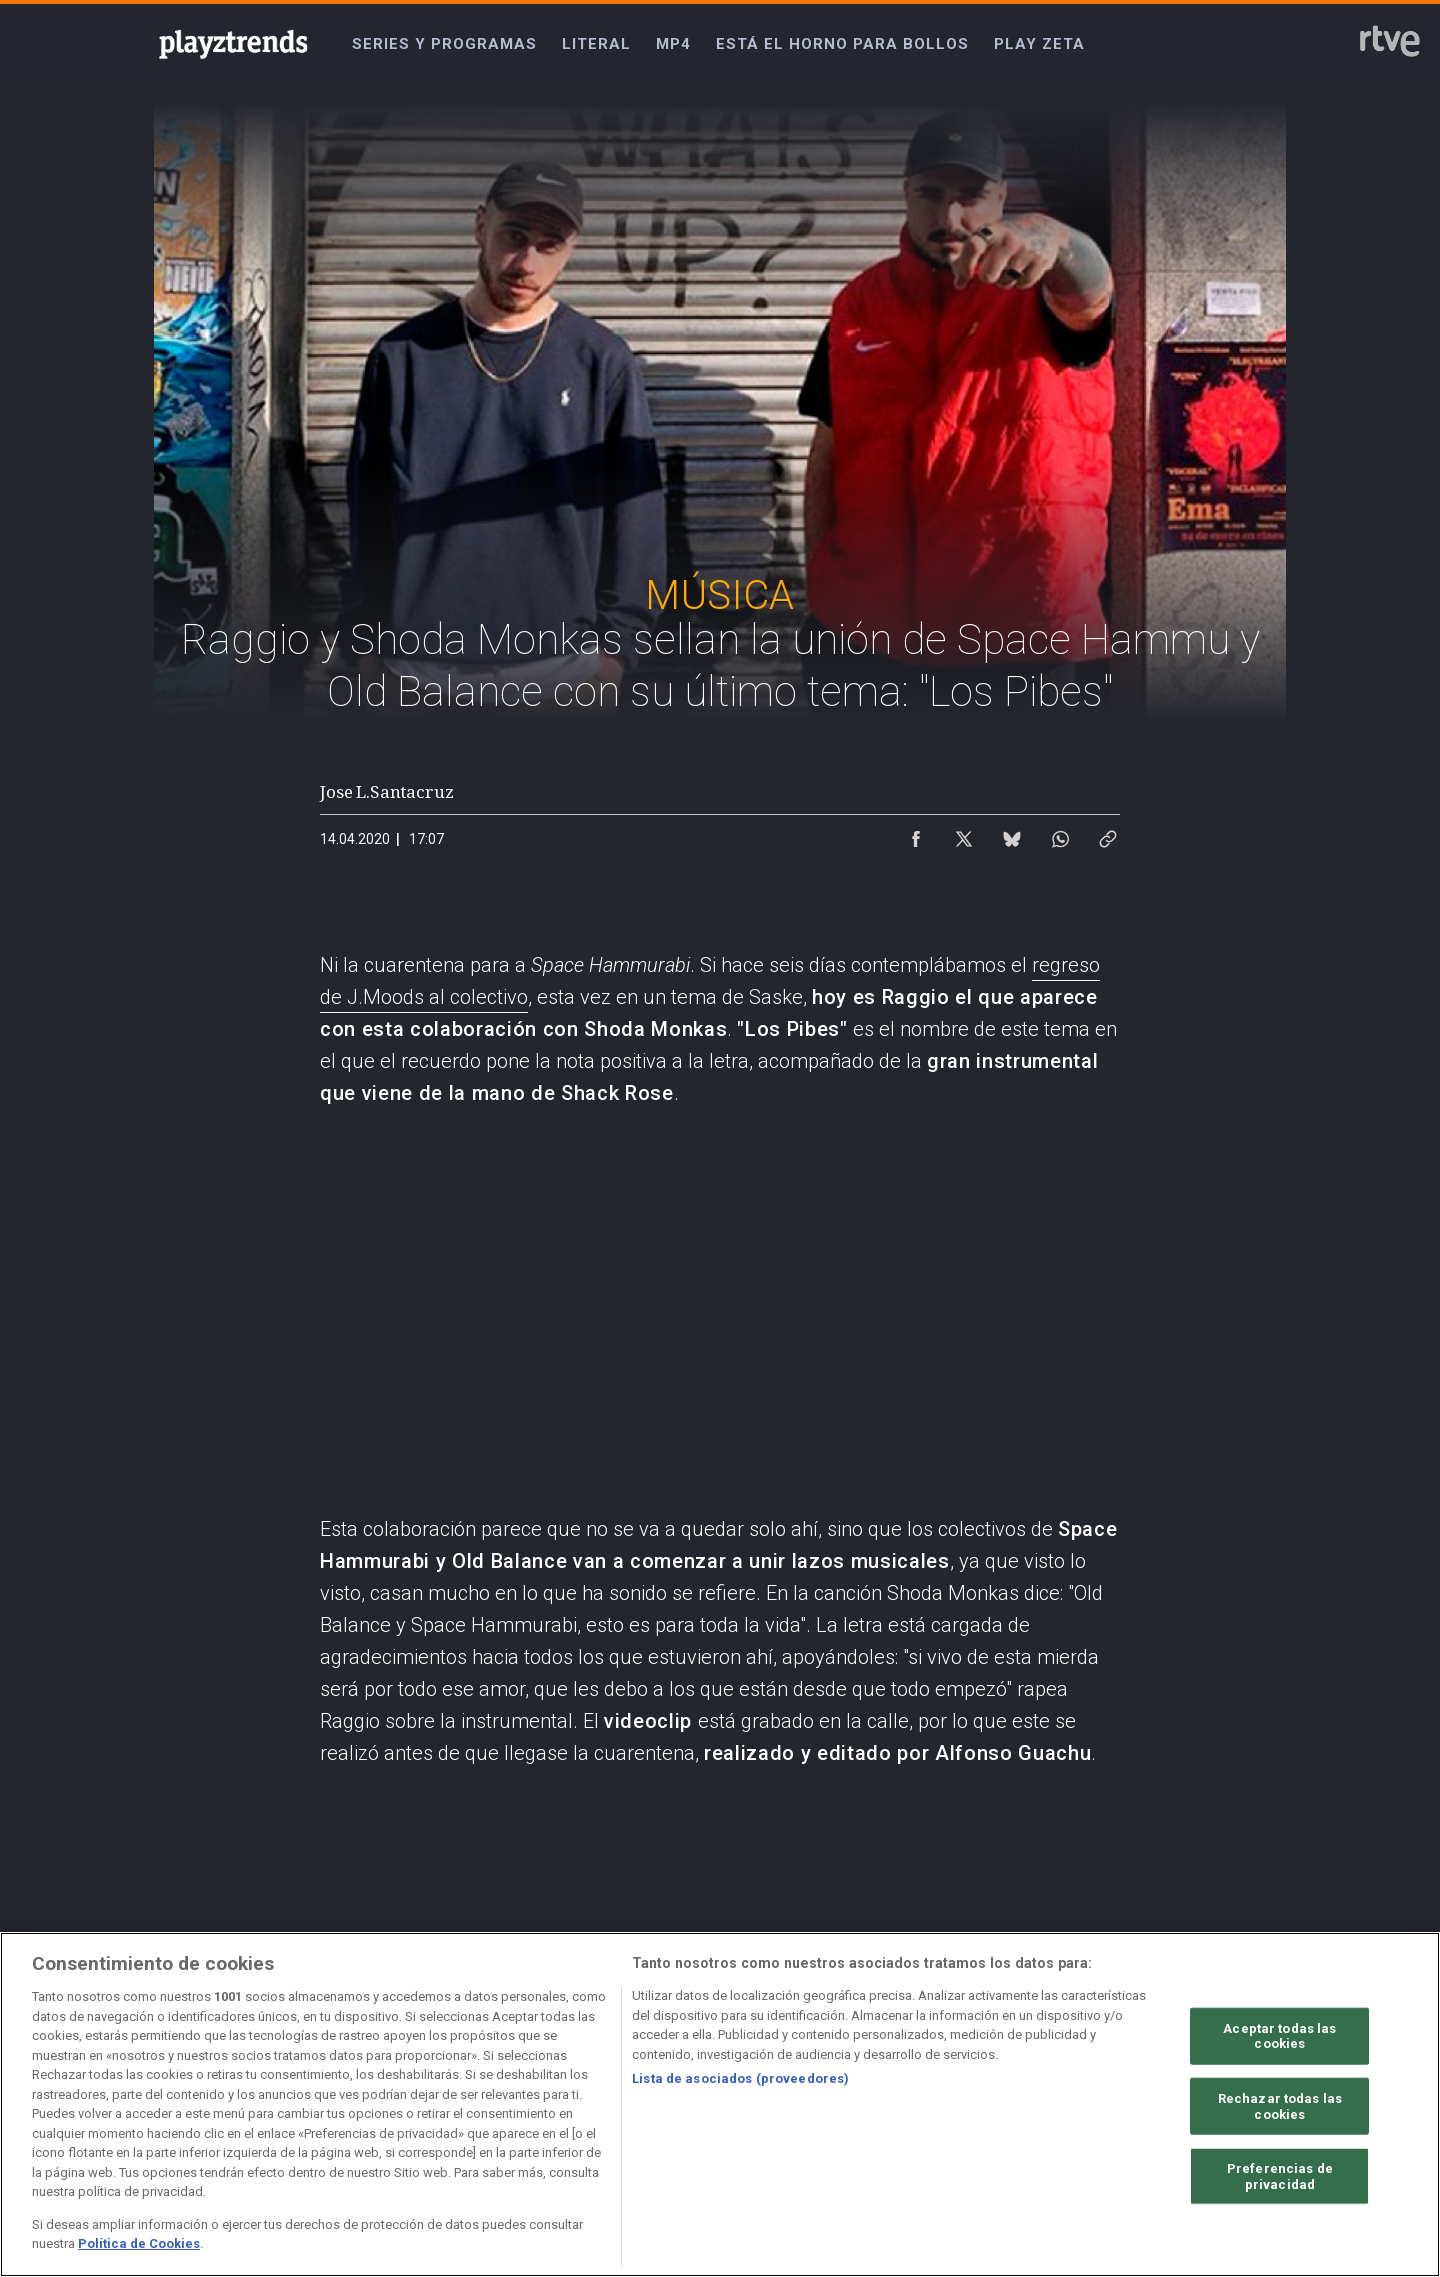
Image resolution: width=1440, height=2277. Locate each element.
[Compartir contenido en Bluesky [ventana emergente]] (1012, 834)
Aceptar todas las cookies (1279, 2035)
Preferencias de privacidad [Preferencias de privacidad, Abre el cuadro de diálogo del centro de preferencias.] (1280, 2176)
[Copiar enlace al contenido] (1108, 834)
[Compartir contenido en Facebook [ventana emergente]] (916, 834)
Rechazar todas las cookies (1280, 2106)
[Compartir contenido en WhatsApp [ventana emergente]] (1060, 834)
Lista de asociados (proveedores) (740, 2078)
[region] (720, 2104)
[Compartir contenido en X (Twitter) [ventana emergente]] (964, 834)
